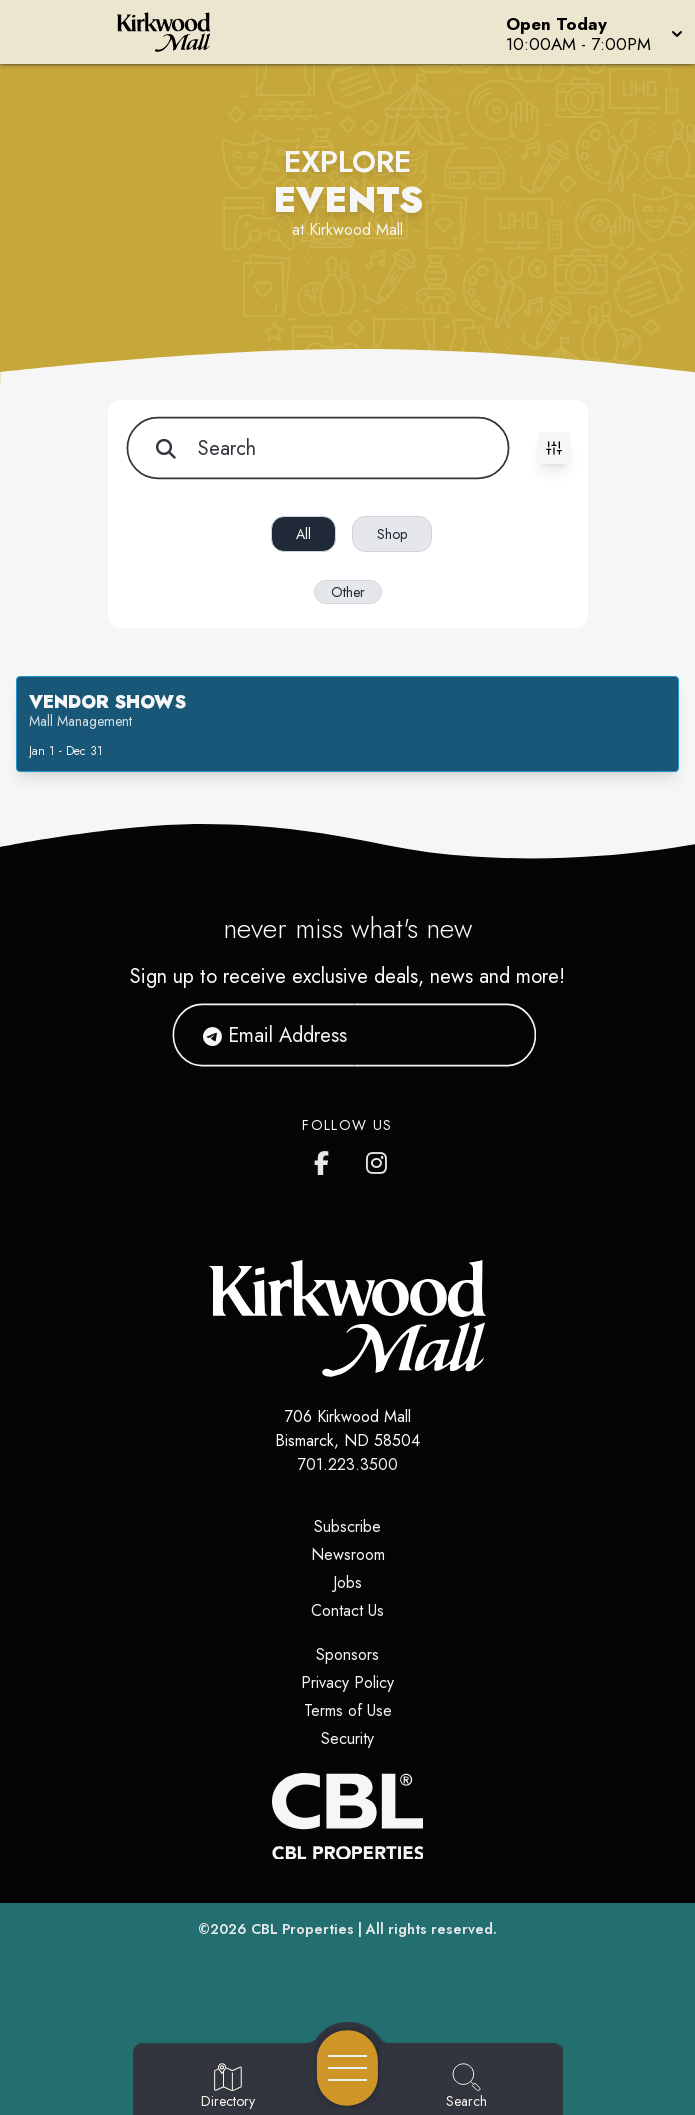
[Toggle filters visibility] (554, 448)
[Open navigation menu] (347, 2068)
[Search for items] (316, 448)
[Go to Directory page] (228, 2087)
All (303, 534)
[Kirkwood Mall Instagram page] (378, 1159)
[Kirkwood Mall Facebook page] (326, 1159)
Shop (392, 534)
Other (348, 592)
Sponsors (347, 1654)
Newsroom (348, 1554)
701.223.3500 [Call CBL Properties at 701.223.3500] (348, 1464)
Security (347, 1738)
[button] (592, 32)
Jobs (347, 1582)
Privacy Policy (347, 1682)
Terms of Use (348, 1710)
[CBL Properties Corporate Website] (347, 1816)
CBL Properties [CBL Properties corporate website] (302, 1929)
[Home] (178, 32)
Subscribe (347, 1526)
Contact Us (347, 1610)
